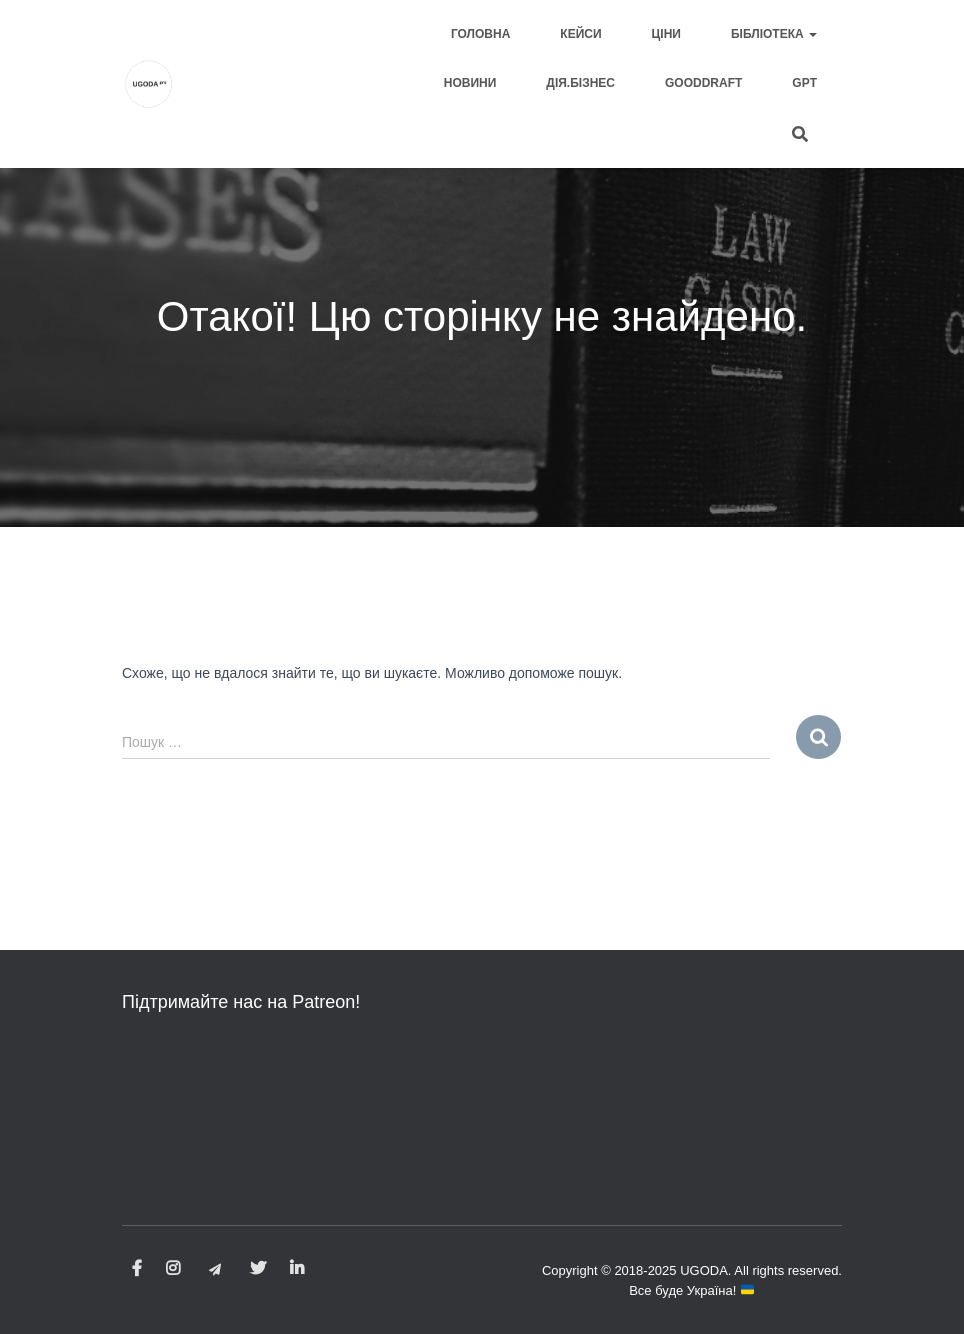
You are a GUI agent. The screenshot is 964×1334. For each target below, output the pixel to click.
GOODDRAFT (703, 83)
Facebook (137, 1269)
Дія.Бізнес (580, 83)
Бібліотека (774, 34)
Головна (480, 34)
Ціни (666, 34)
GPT (804, 83)
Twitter (258, 1269)
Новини (470, 83)
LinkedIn (297, 1269)
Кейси (580, 34)
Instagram (173, 1269)
